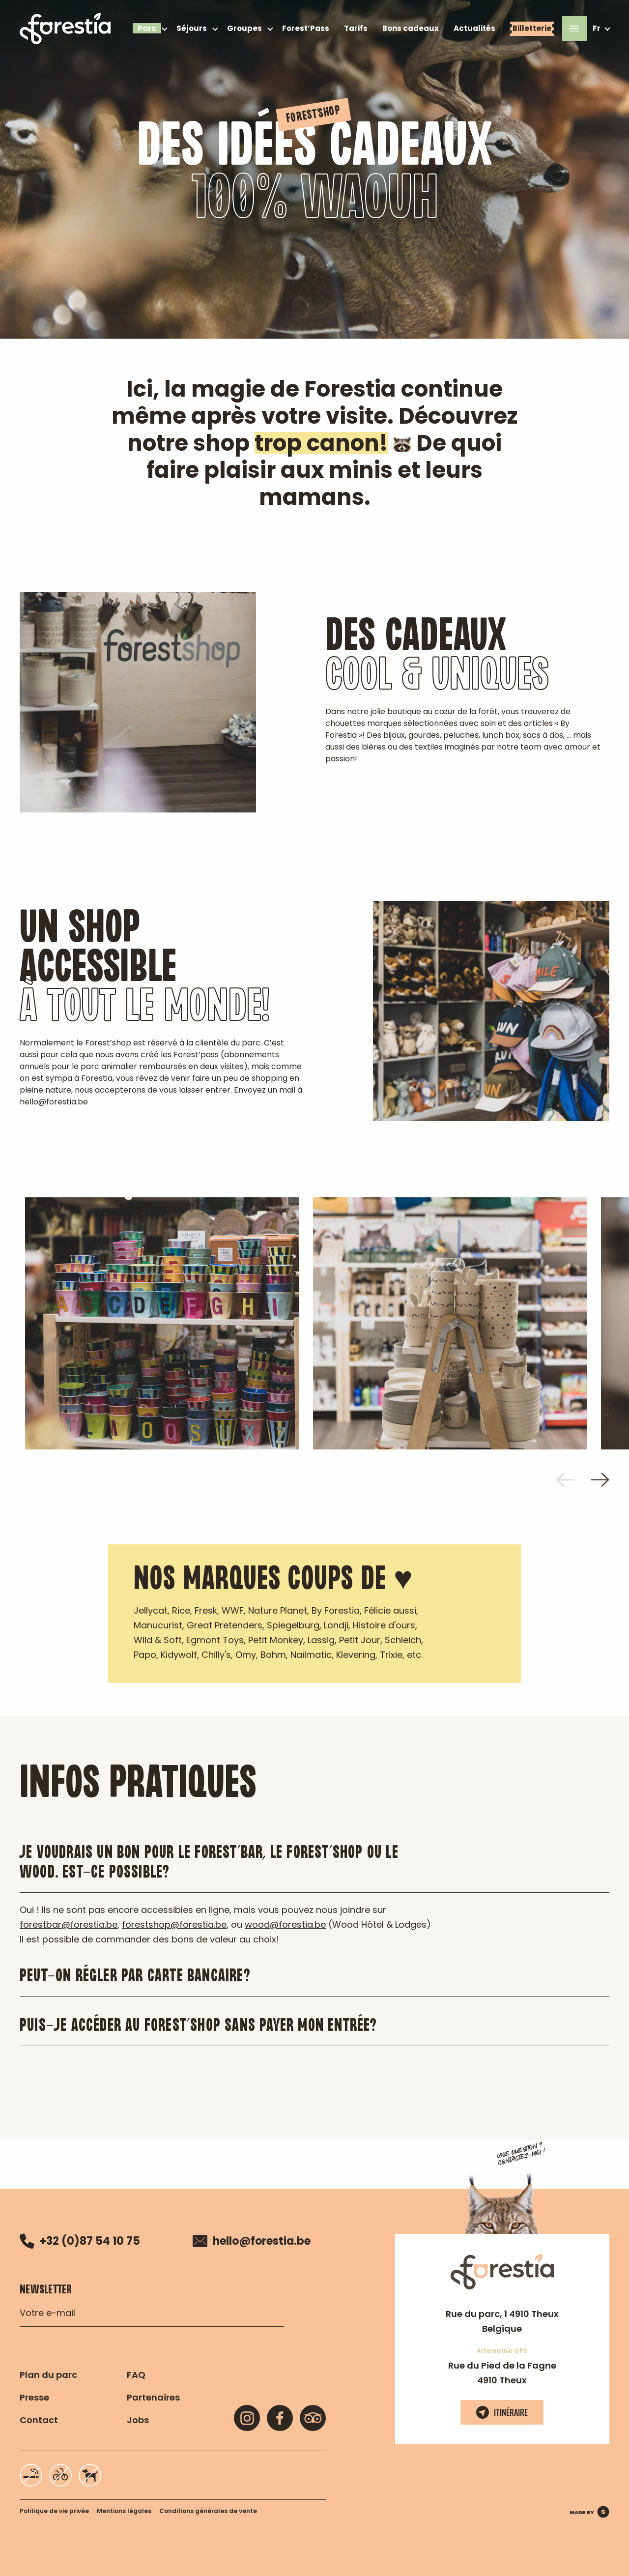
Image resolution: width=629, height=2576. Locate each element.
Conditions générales (208, 2511)
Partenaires (153, 2397)
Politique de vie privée (54, 2511)
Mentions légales (124, 2511)
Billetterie (532, 28)
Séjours (191, 28)
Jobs (138, 2420)
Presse (34, 2397)
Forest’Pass (305, 28)
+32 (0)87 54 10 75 (80, 2240)
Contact (39, 2420)
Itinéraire (502, 2412)
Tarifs (356, 28)
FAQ (136, 2375)
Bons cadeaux (410, 28)
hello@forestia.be (252, 2241)
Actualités (474, 28)
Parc (147, 28)
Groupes (244, 28)
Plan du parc (48, 2375)
